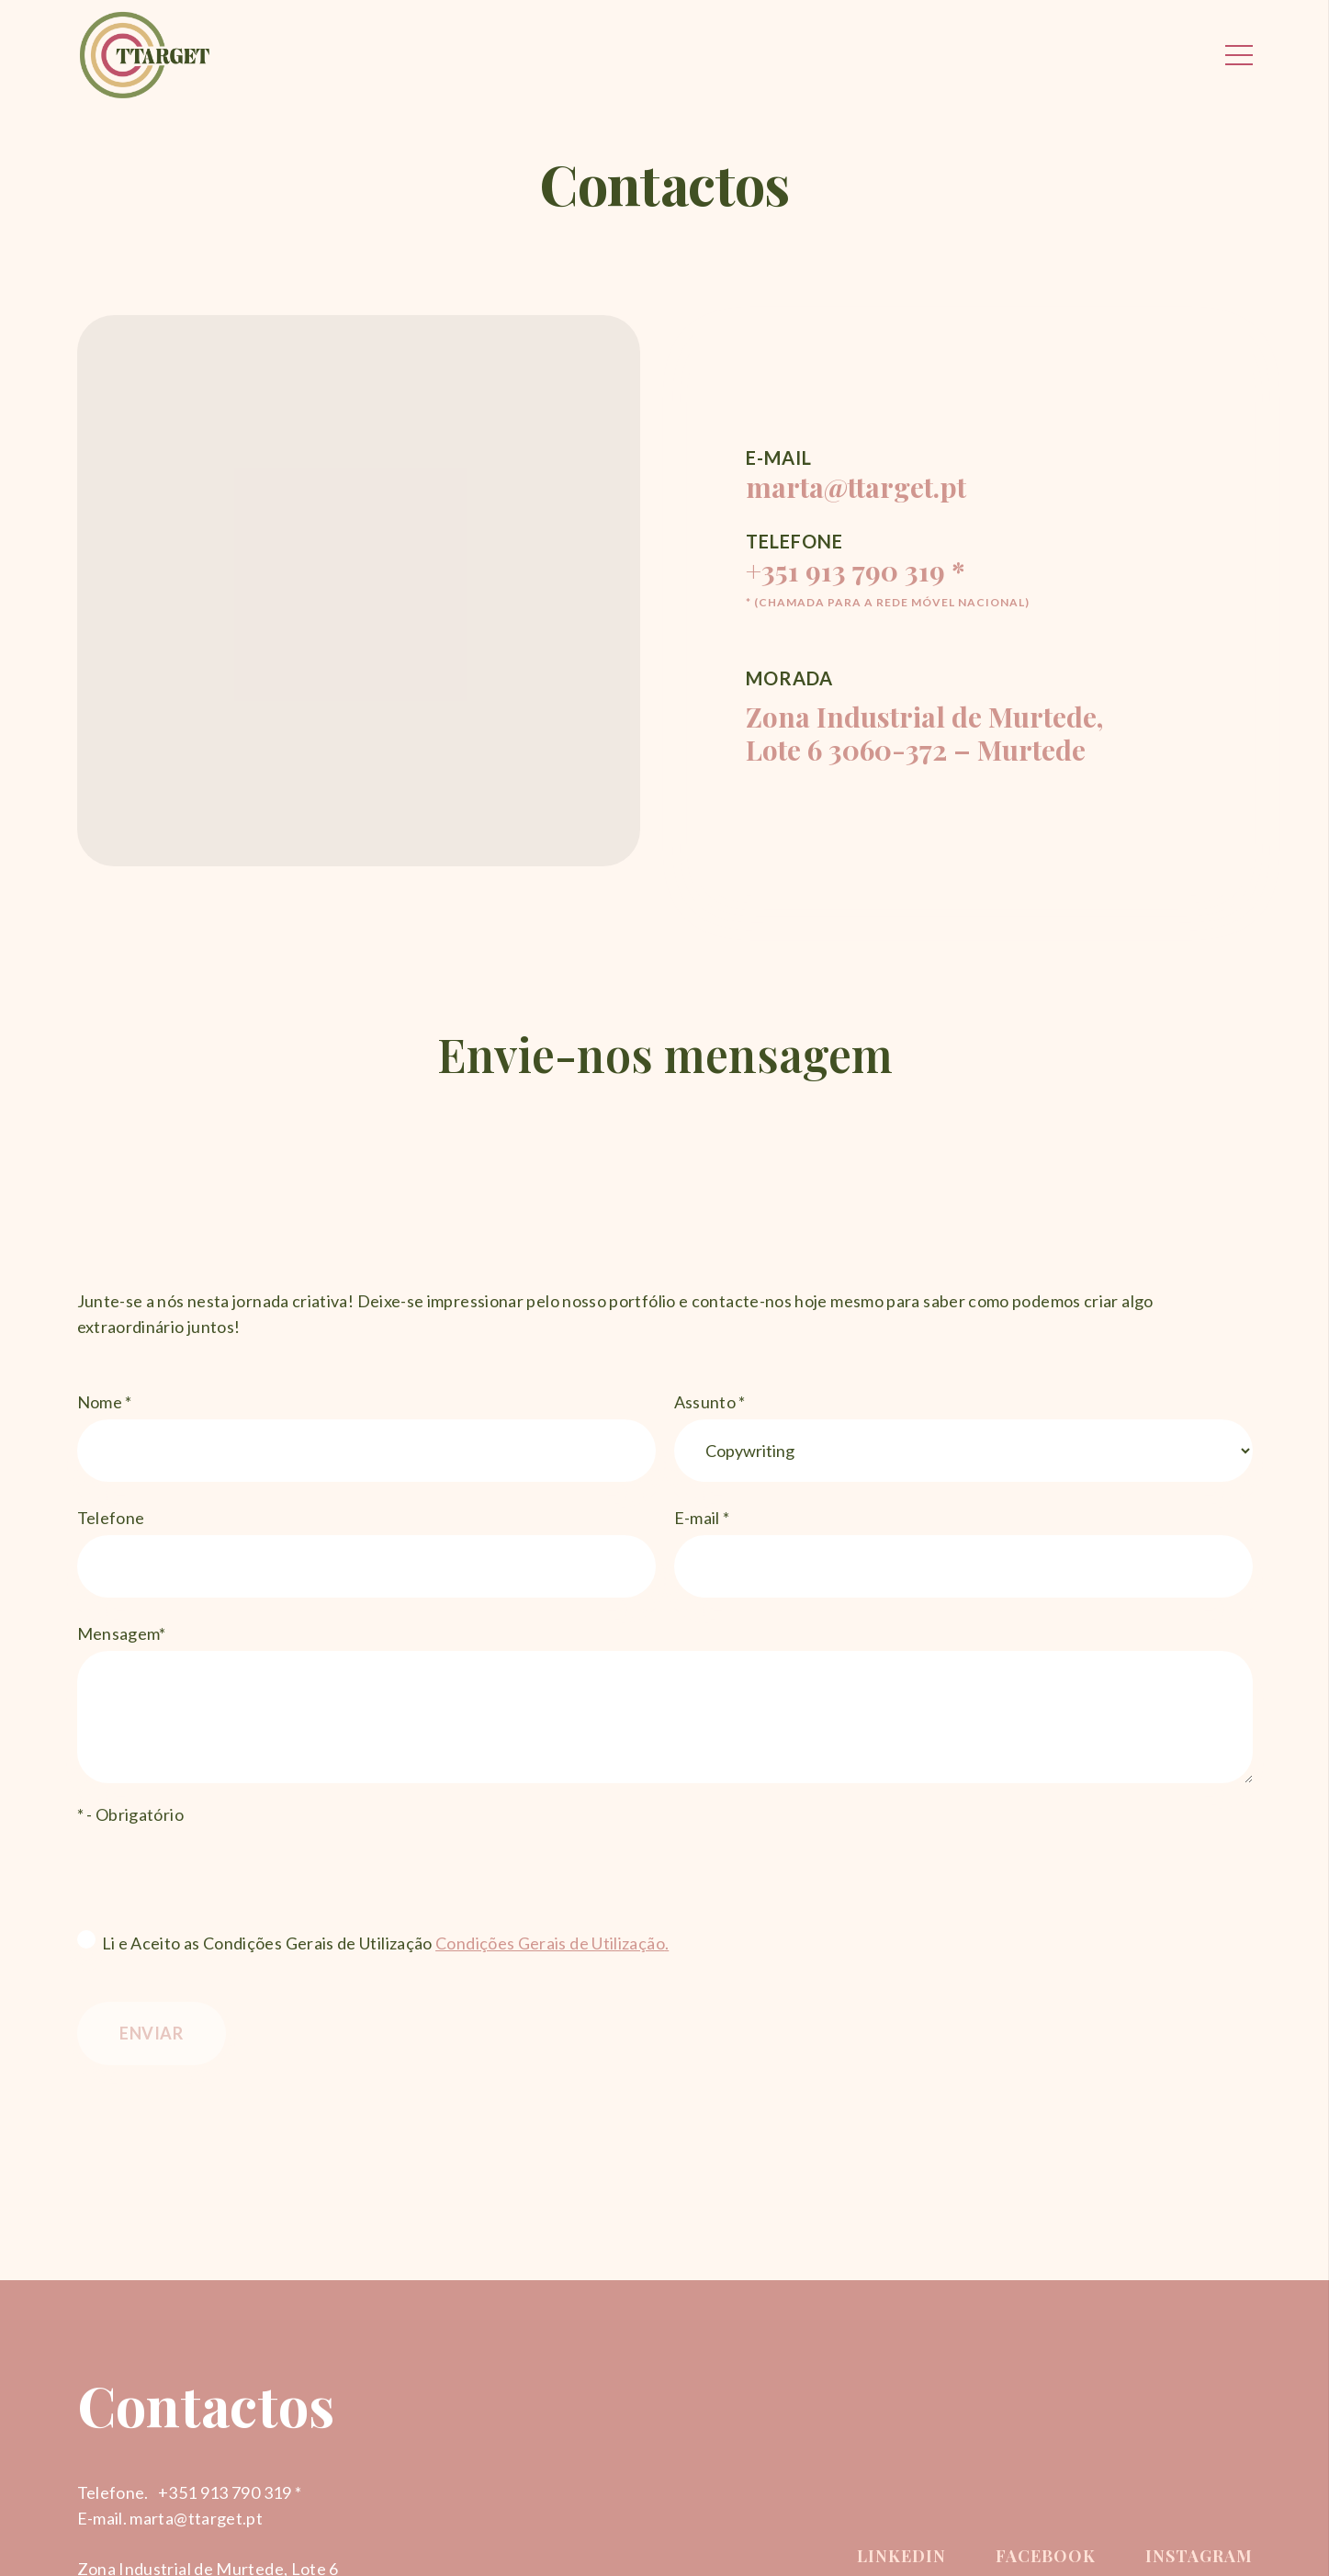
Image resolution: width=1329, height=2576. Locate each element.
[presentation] (216, 1872)
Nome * (366, 1437)
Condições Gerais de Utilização (550, 1943)
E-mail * (963, 1553)
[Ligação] (145, 55)
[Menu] (1238, 55)
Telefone (366, 1553)
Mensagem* (665, 1703)
